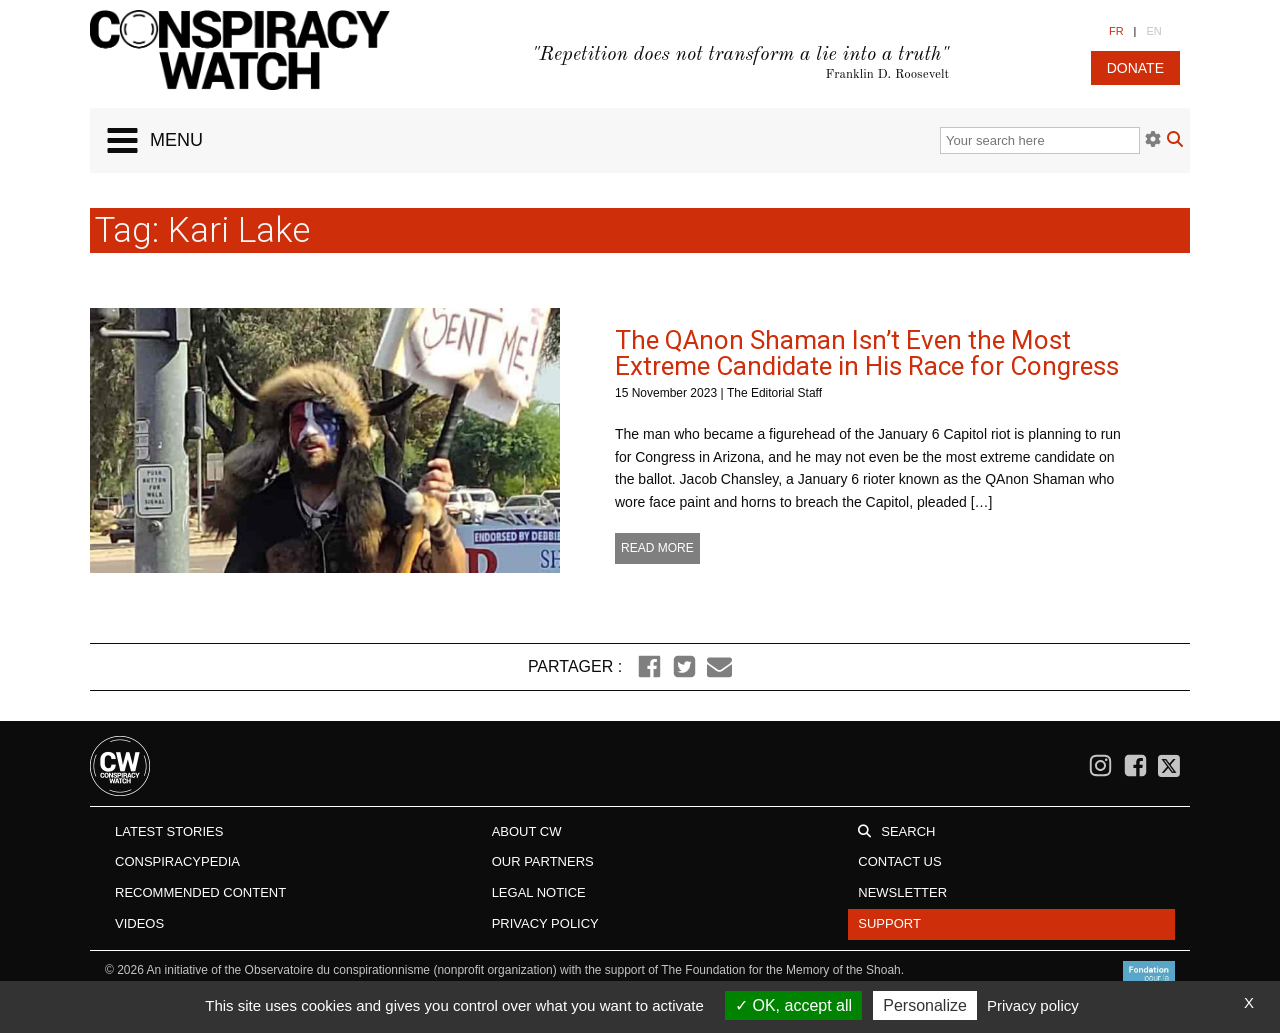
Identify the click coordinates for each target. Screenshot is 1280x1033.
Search (908, 831)
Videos (139, 923)
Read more (657, 548)
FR (1116, 31)
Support (889, 923)
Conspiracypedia (177, 861)
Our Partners (543, 861)
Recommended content (200, 892)
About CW (527, 831)
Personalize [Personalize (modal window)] (925, 1005)
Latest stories (169, 831)
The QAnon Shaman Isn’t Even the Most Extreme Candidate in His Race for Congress (867, 353)
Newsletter (902, 892)
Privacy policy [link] (1033, 1005)
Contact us (899, 861)
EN (1153, 31)
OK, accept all (793, 1005)
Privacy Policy (545, 923)
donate (1135, 68)
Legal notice (539, 892)
